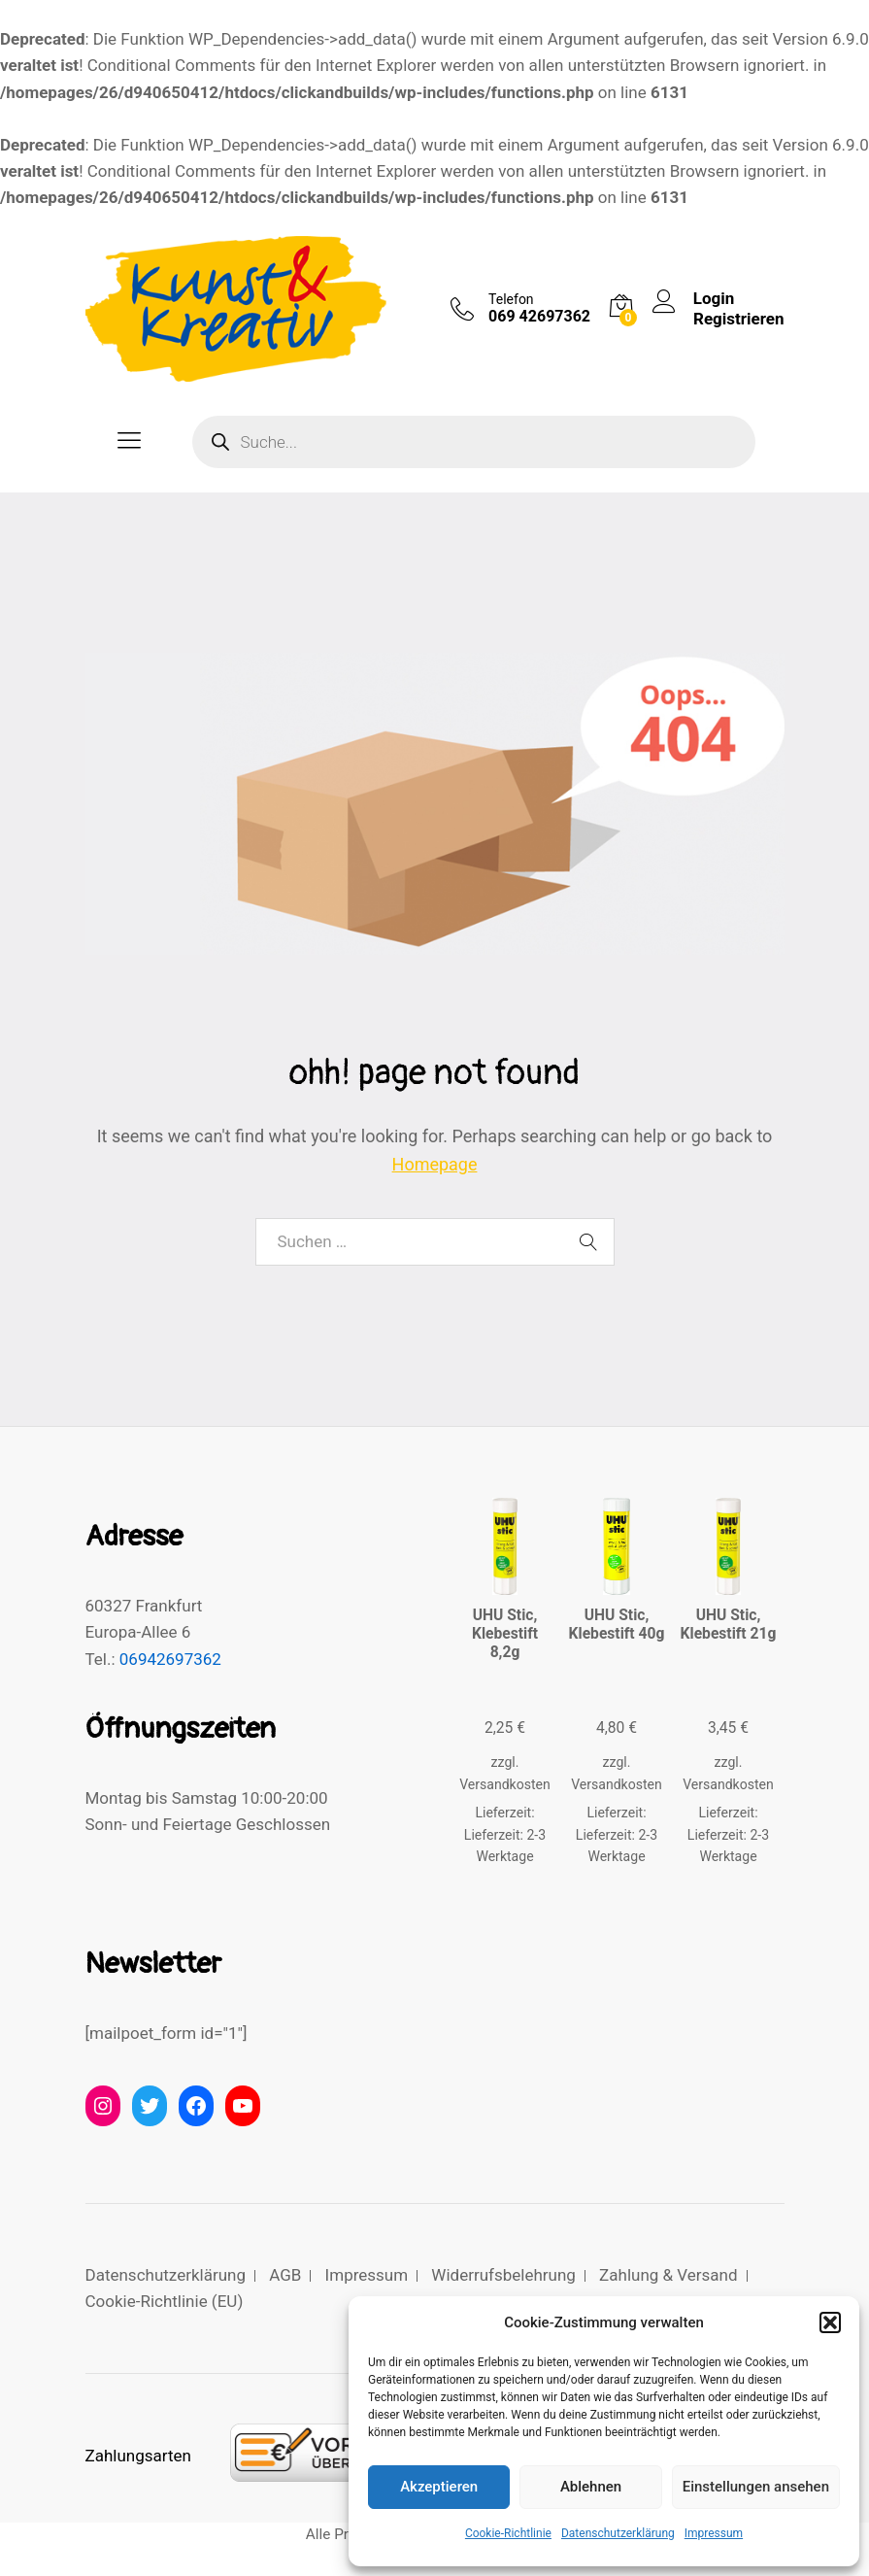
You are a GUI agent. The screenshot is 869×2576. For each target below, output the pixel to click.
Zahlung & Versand (668, 2275)
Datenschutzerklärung (618, 2533)
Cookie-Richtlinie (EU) (164, 2301)
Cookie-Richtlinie (508, 2533)
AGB (285, 2275)
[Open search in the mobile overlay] (474, 442)
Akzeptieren (439, 2486)
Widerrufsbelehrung (503, 2275)
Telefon (511, 299)
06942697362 (170, 1659)
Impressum (714, 2533)
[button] (830, 2322)
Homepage (435, 1164)
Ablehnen (590, 2486)
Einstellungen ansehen (756, 2486)
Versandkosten (505, 1784)
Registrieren (738, 318)
